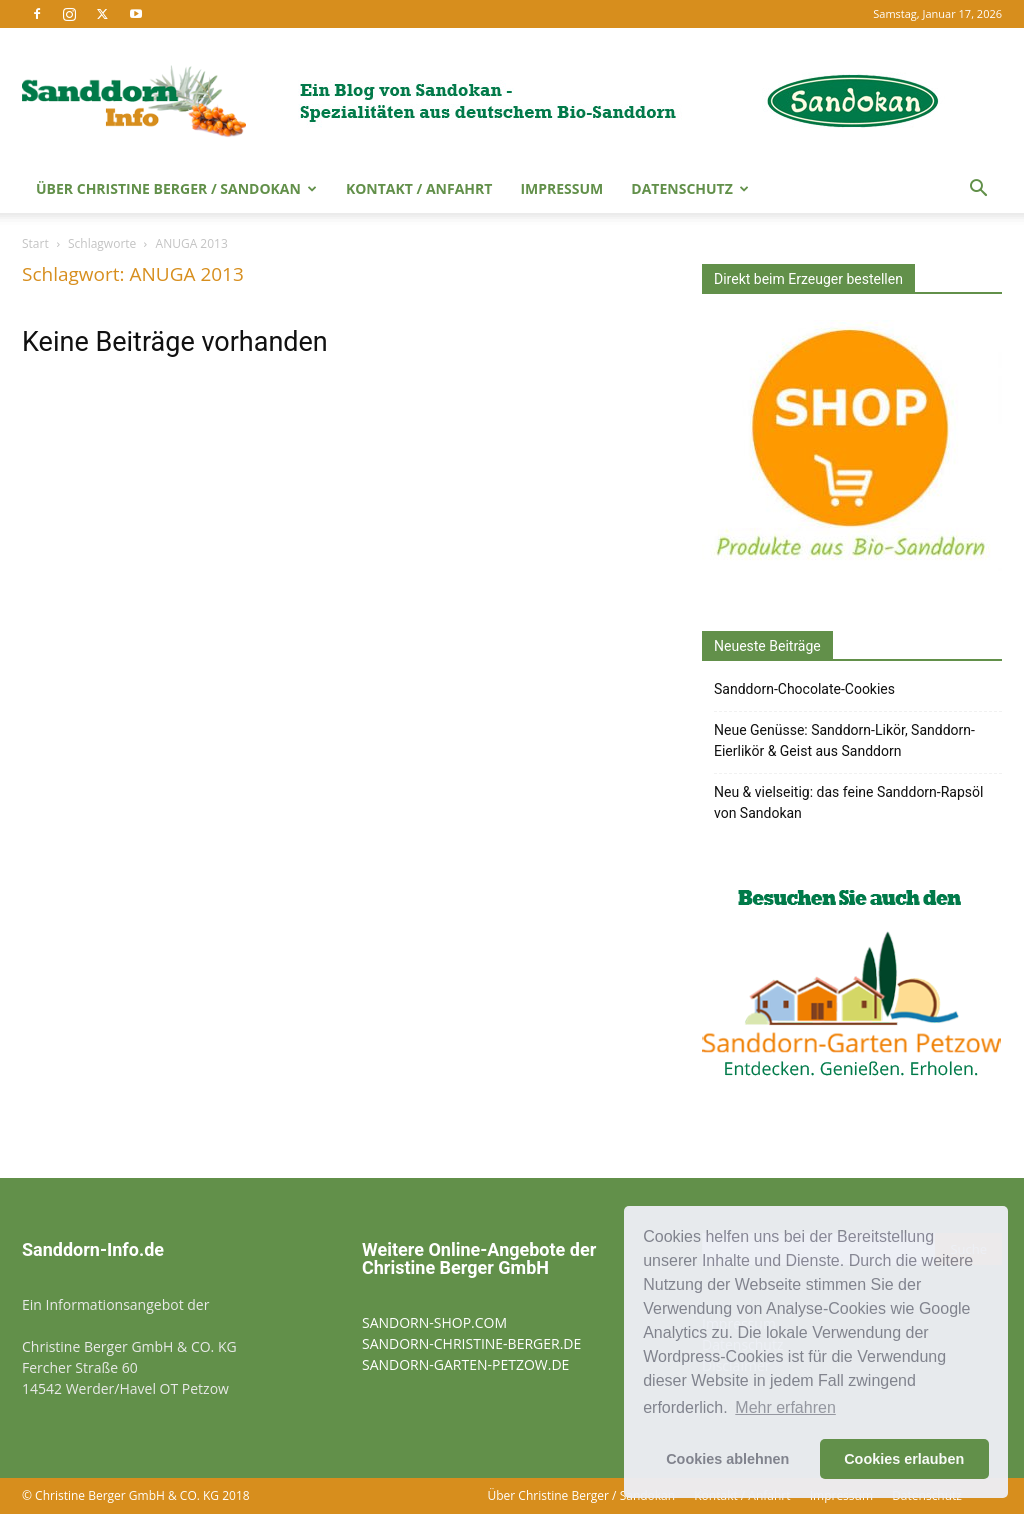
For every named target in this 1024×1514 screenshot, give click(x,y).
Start (35, 243)
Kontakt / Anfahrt (419, 188)
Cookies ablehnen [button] (727, 1459)
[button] (978, 190)
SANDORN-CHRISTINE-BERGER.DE (471, 1343)
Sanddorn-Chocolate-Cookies (804, 689)
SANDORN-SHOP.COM (434, 1322)
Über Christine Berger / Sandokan (176, 188)
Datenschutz (690, 188)
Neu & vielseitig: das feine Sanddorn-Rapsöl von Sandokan (848, 802)
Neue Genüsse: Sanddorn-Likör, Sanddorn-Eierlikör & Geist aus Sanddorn (844, 740)
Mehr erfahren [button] (785, 1407)
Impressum (561, 188)
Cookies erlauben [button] (904, 1459)
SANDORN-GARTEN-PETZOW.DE (465, 1364)
